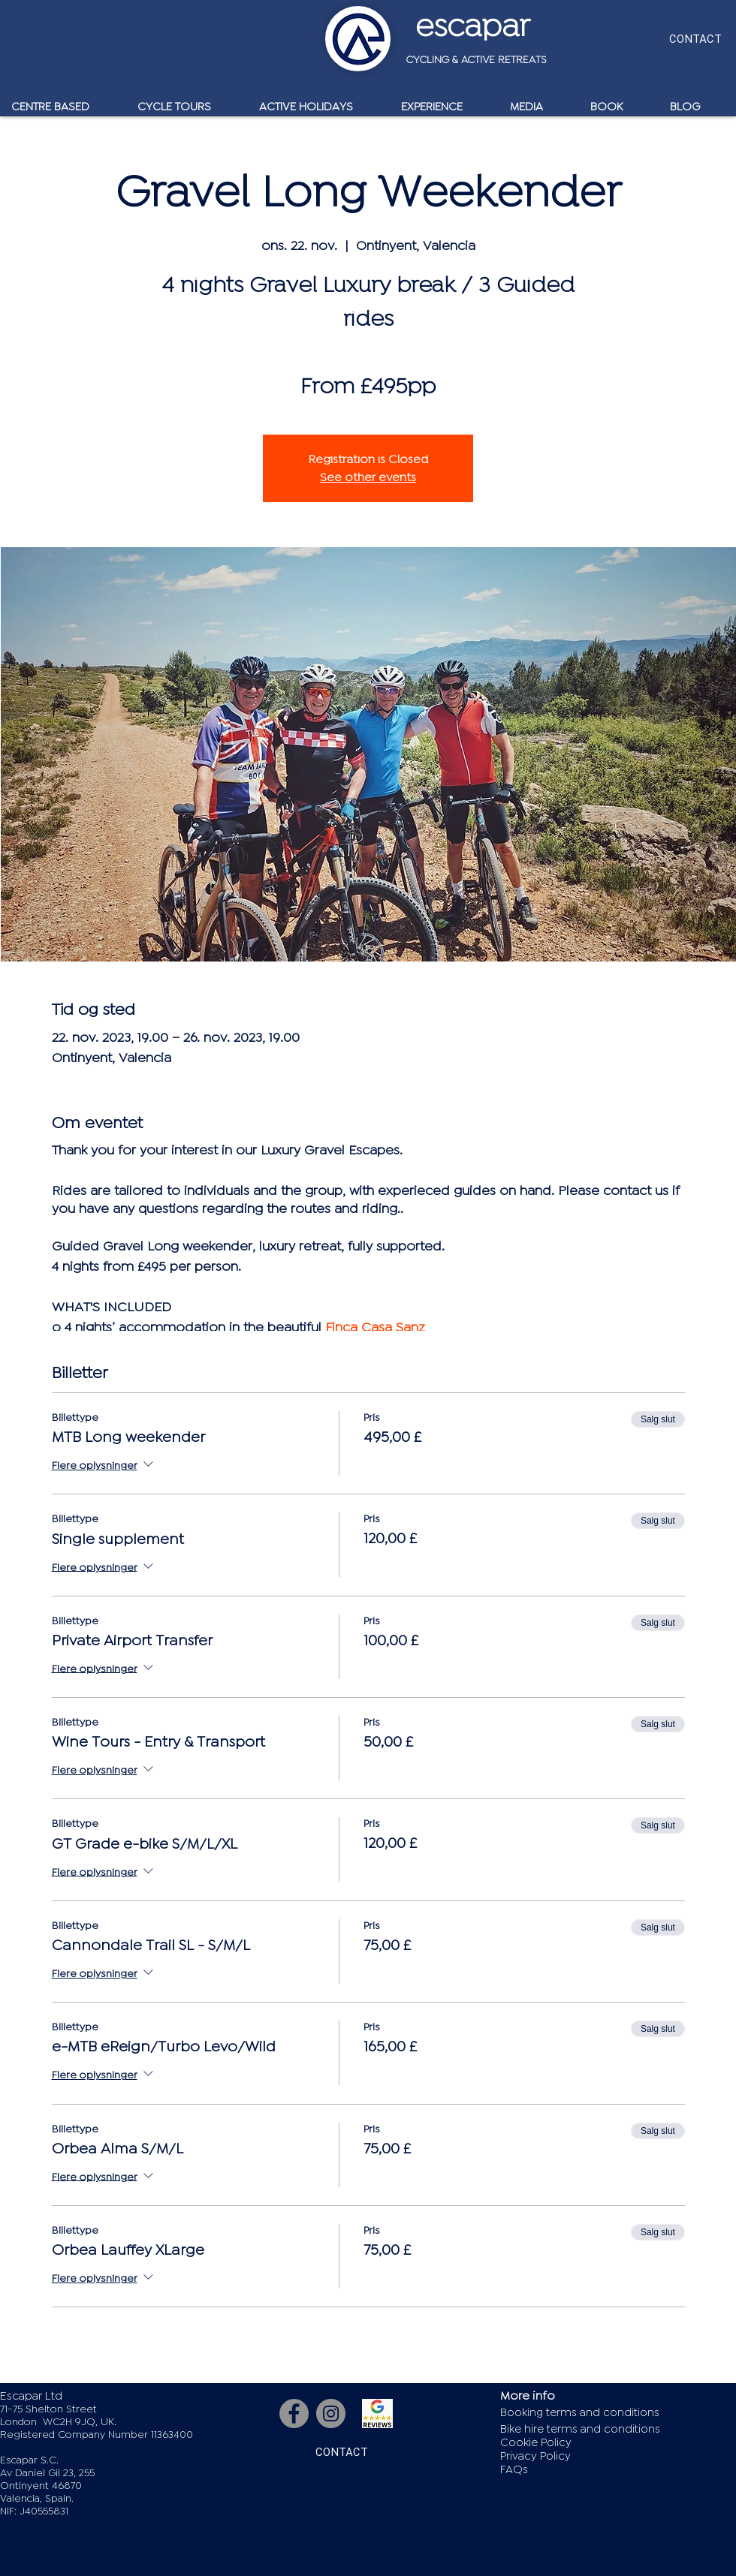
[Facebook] (294, 2413)
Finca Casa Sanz (375, 1327)
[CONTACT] (695, 38)
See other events (368, 477)
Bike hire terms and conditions (580, 2429)
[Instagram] (330, 2413)
